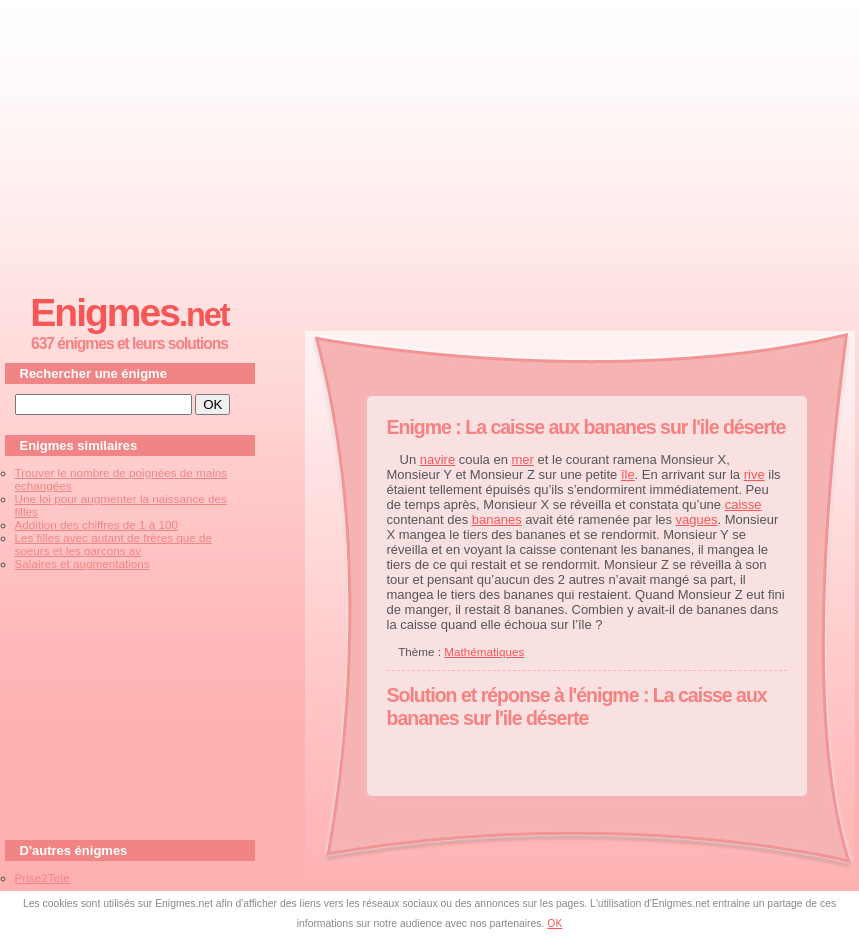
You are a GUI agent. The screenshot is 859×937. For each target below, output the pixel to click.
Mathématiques (484, 651)
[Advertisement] (430, 141)
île (628, 474)
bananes (497, 519)
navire (437, 459)
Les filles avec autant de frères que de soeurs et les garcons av (114, 544)
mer (523, 459)
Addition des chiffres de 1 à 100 (97, 524)
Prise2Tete (42, 877)
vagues (697, 519)
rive (754, 474)
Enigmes (129, 312)
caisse (743, 504)
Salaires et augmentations (82, 563)
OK (554, 923)
